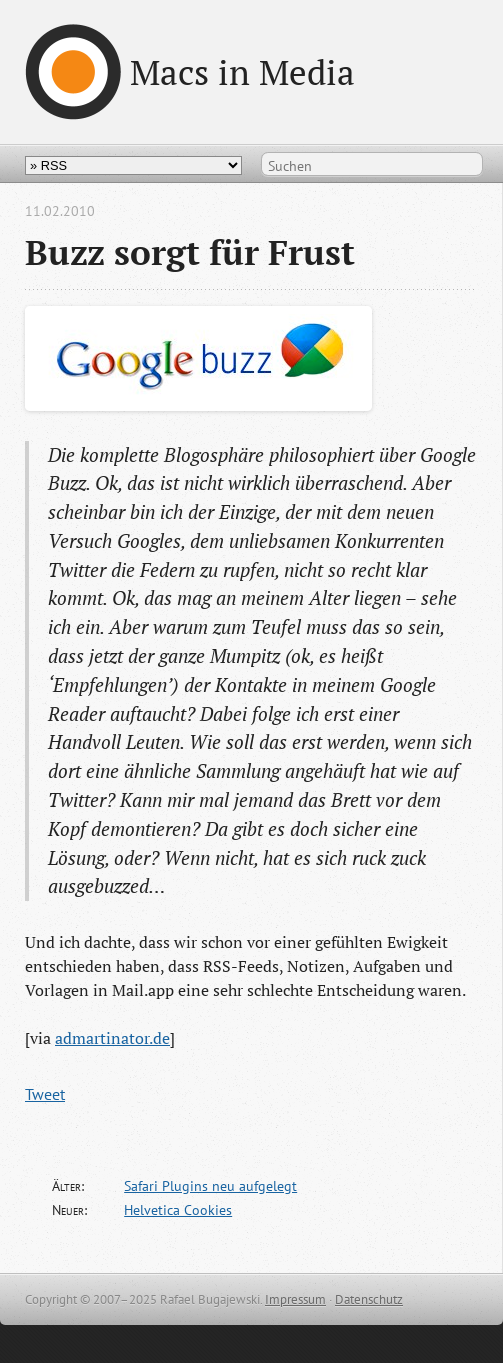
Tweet (45, 1094)
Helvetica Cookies (178, 1210)
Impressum (295, 1299)
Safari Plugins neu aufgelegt (210, 1186)
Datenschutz (369, 1299)
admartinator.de (112, 1038)
